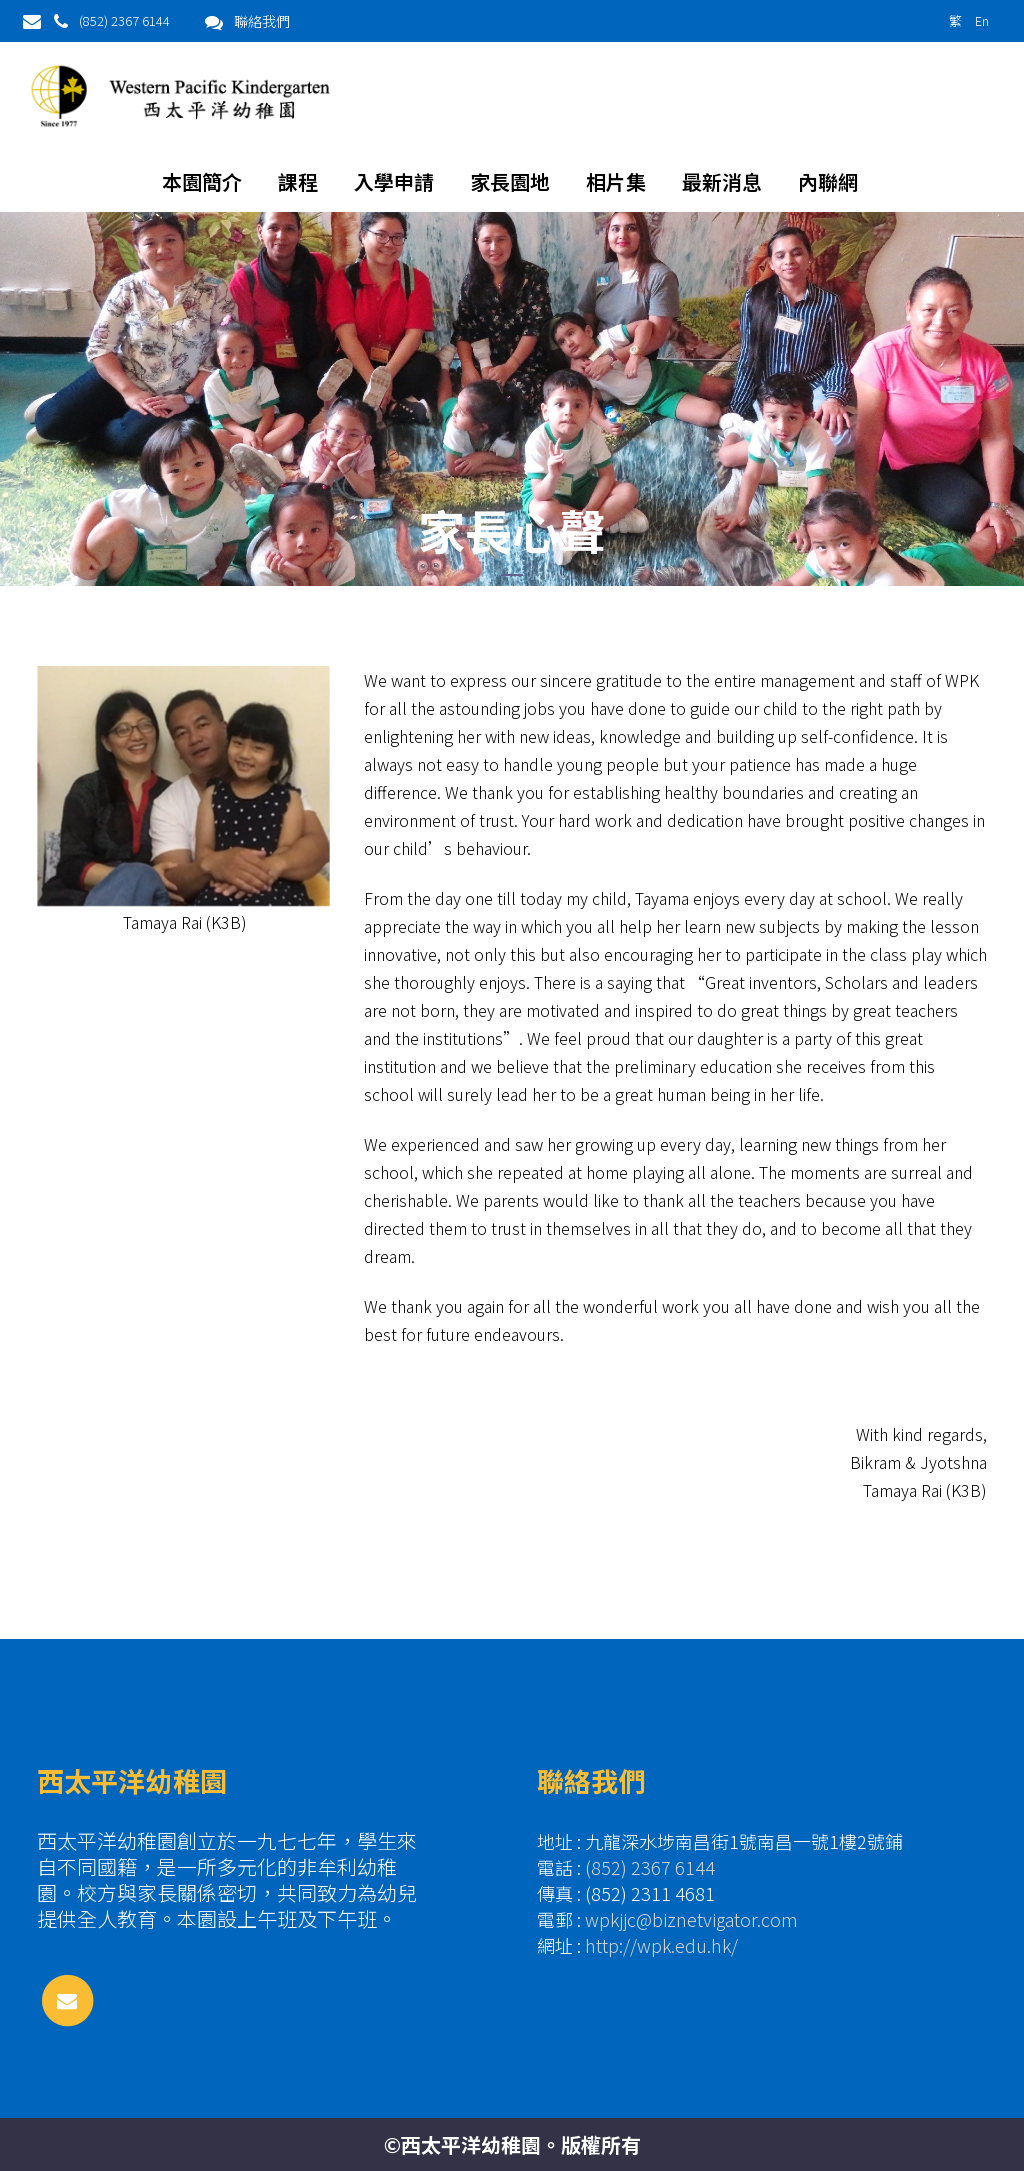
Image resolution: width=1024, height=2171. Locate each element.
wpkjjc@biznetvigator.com (691, 1919)
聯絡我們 (262, 21)
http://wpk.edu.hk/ (661, 1945)
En (982, 20)
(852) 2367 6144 (124, 20)
